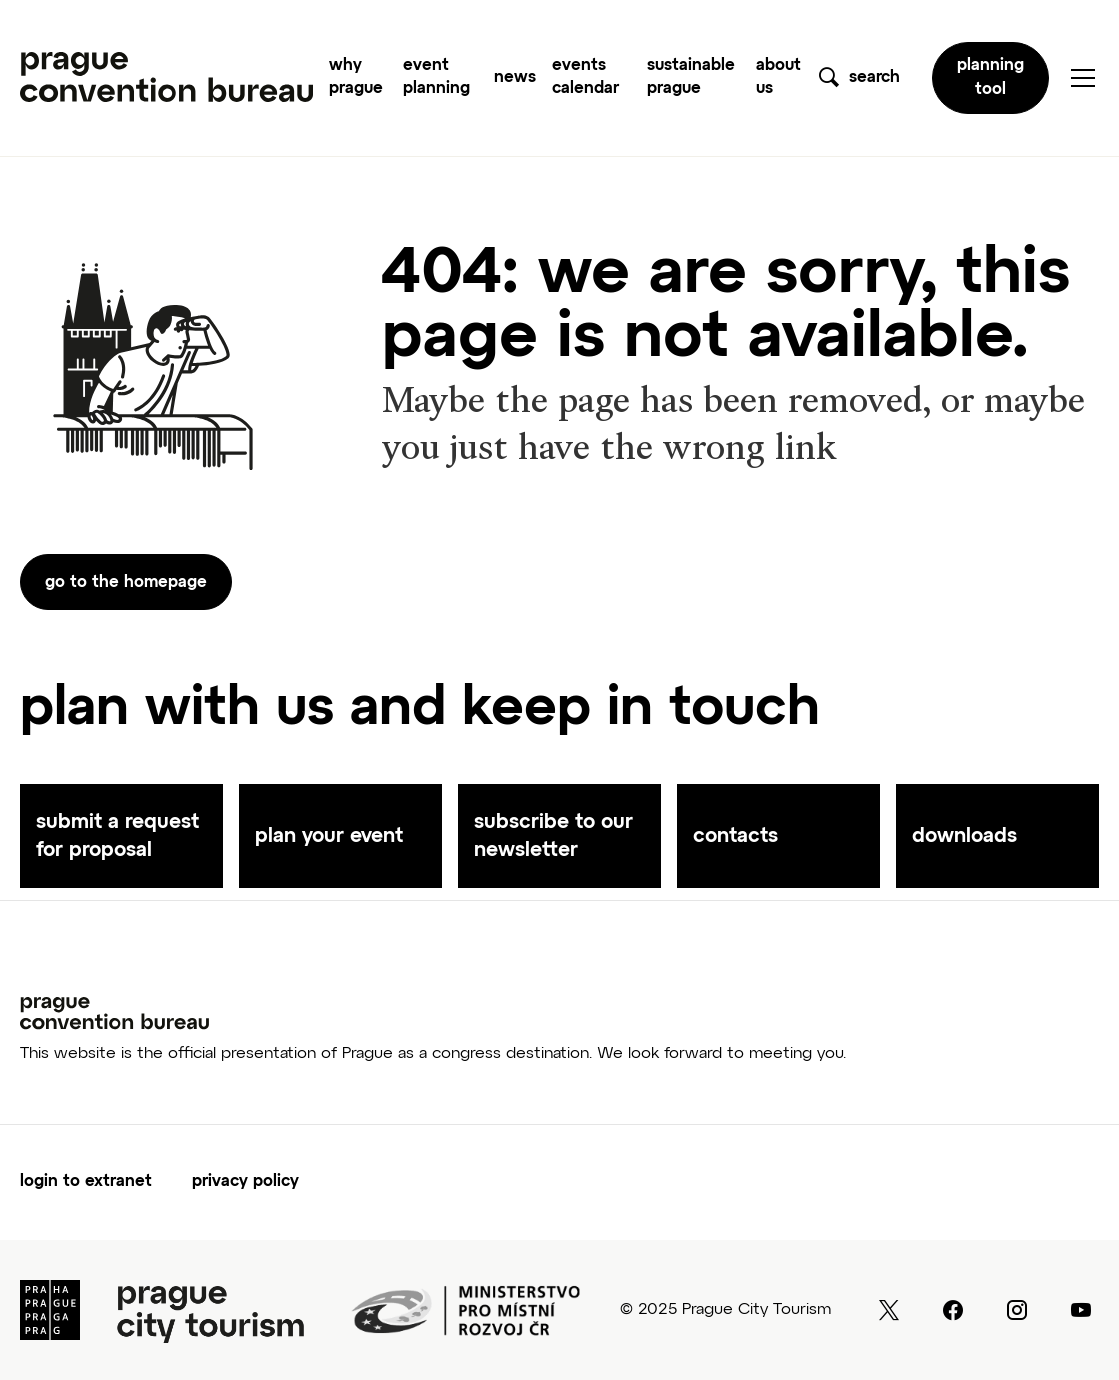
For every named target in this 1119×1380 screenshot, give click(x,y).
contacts (735, 836)
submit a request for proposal (117, 836)
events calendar (585, 77)
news (515, 78)
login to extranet (86, 1182)
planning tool (990, 78)
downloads (964, 836)
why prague (356, 77)
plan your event (329, 836)
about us (778, 77)
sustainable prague (691, 77)
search (874, 78)
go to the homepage (126, 583)
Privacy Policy (245, 1182)
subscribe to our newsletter (553, 836)
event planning (436, 77)
